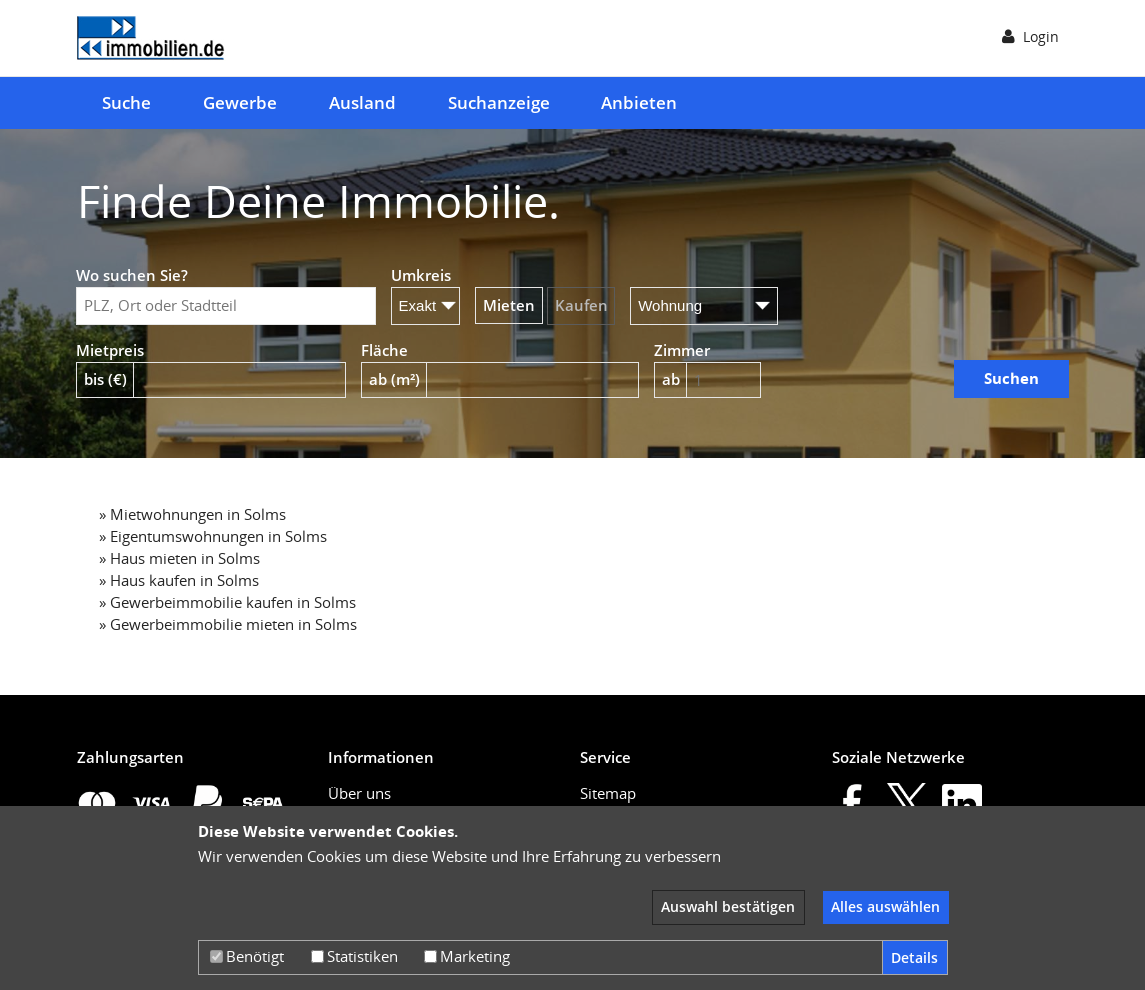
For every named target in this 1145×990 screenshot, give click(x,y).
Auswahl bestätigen (728, 906)
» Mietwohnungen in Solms (192, 514)
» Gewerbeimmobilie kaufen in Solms (227, 602)
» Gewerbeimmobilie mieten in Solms (228, 624)
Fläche (384, 350)
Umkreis (421, 275)
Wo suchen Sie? (132, 275)
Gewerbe (240, 102)
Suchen (1011, 378)
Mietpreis (110, 350)
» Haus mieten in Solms (179, 558)
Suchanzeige (499, 102)
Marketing (467, 956)
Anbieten (639, 102)
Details (914, 957)
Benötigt (247, 956)
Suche (126, 102)
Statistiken (354, 956)
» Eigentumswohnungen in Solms (213, 536)
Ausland (362, 102)
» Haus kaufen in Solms (179, 580)
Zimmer (682, 350)
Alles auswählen (885, 906)
